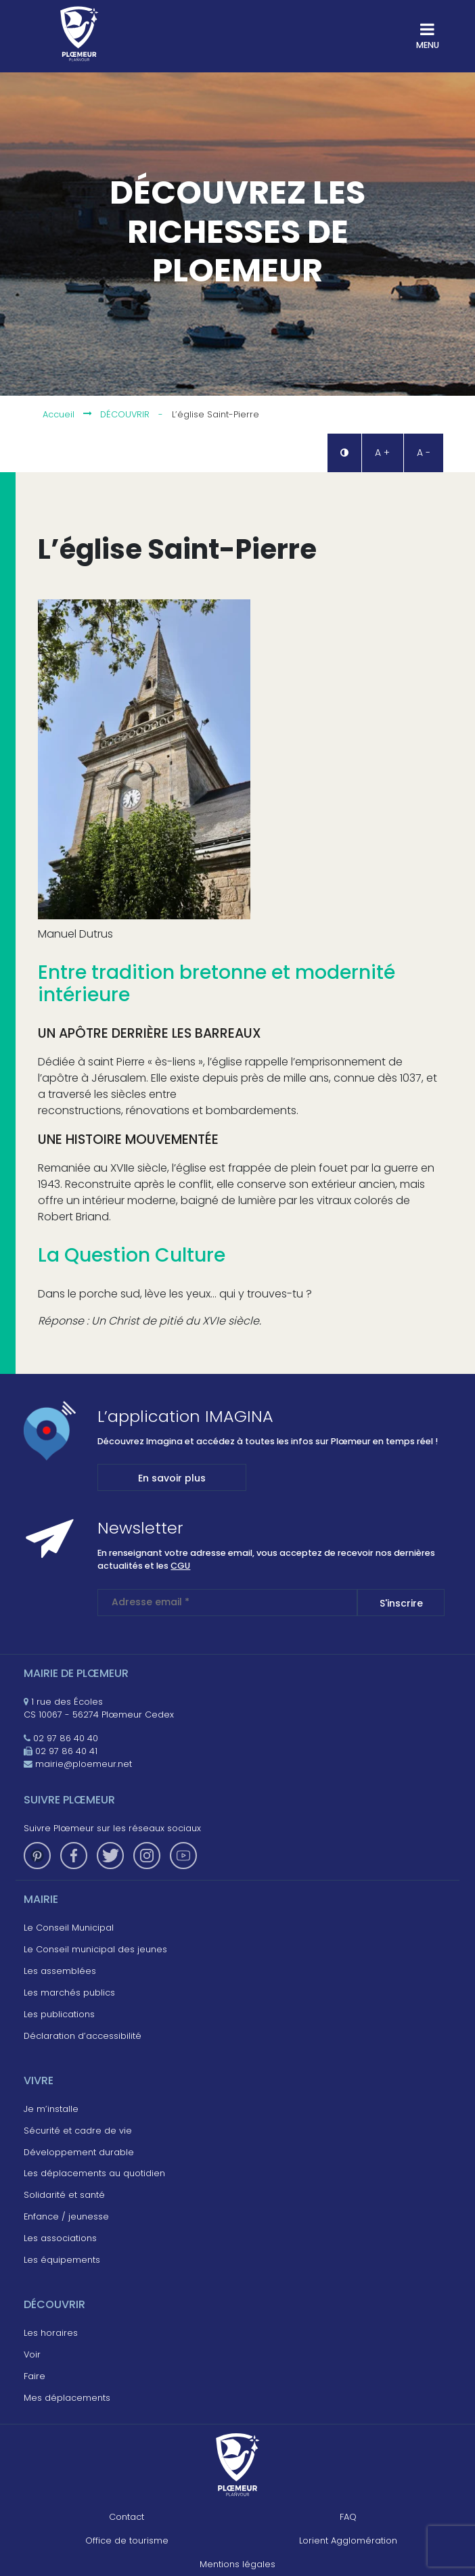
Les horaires (51, 2333)
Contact (126, 2517)
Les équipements (62, 2260)
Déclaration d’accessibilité (82, 2036)
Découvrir (125, 414)
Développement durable (79, 2152)
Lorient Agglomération (348, 2540)
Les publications (59, 2014)
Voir (32, 2354)
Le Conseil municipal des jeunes (95, 1949)
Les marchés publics (69, 1992)
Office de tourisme (126, 2540)
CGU (180, 1565)
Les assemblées (60, 1971)
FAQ (348, 2517)
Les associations (60, 2238)
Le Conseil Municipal (69, 1927)
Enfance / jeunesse (66, 2216)
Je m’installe (51, 2109)
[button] (344, 453)
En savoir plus (172, 1478)
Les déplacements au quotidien (94, 2173)
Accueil (58, 414)
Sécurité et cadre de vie (78, 2130)
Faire (34, 2376)
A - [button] (423, 452)
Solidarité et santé (64, 2195)
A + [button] (382, 452)
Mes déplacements (67, 2398)
